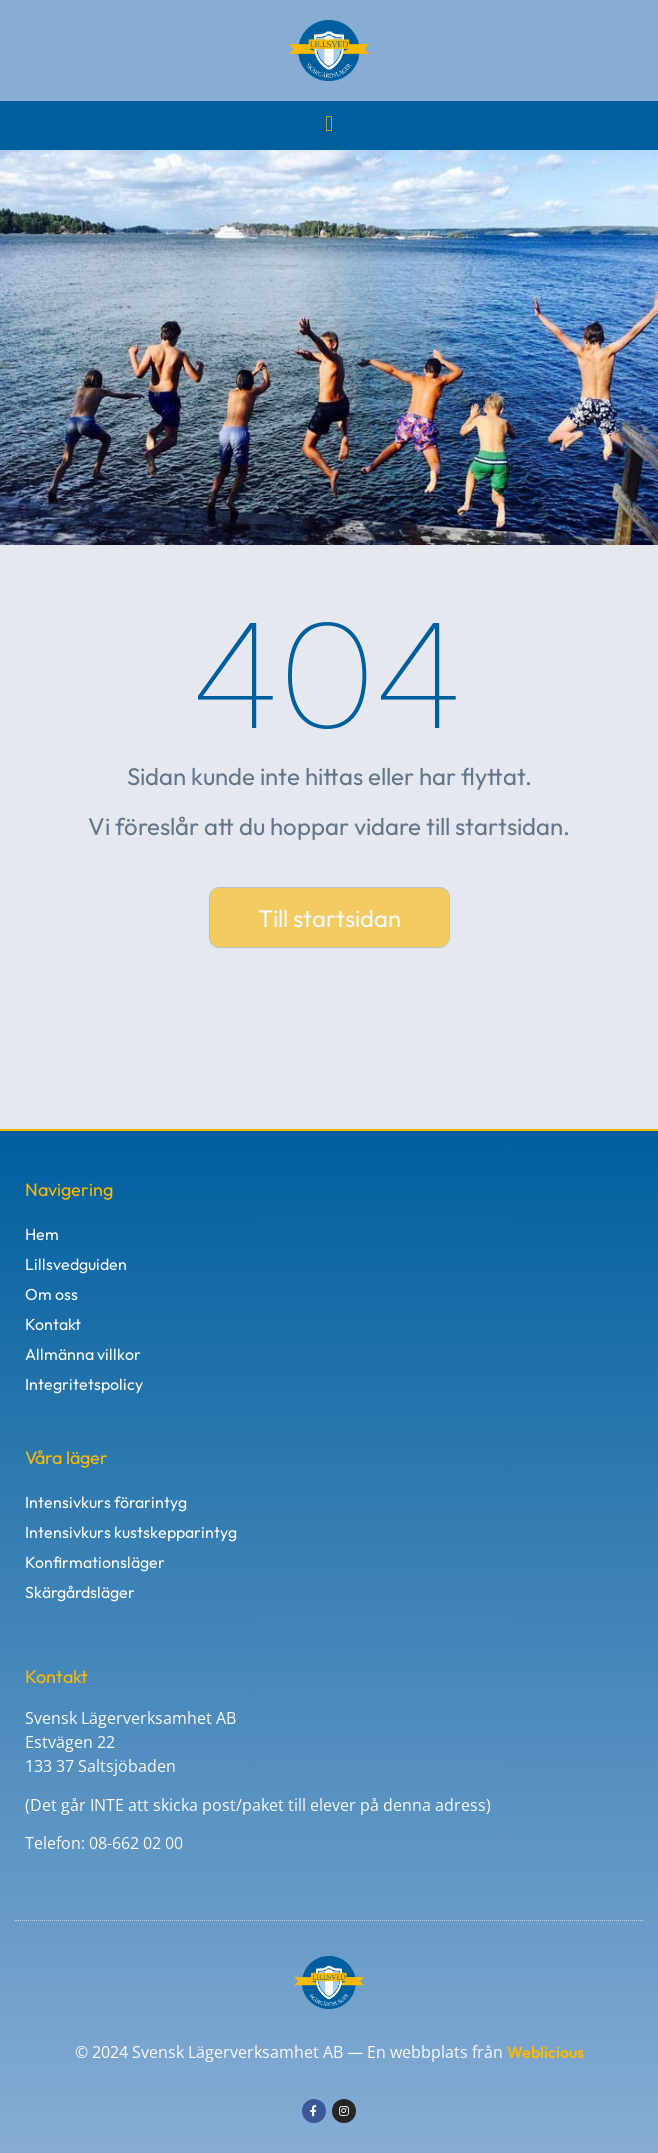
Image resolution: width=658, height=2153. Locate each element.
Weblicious (545, 2052)
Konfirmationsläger (95, 1562)
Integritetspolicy (84, 1384)
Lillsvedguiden (76, 1264)
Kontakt (53, 1324)
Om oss (51, 1294)
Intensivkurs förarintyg (106, 1502)
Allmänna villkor (83, 1354)
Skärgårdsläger (80, 1592)
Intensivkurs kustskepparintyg (131, 1532)
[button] (328, 123)
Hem (42, 1234)
